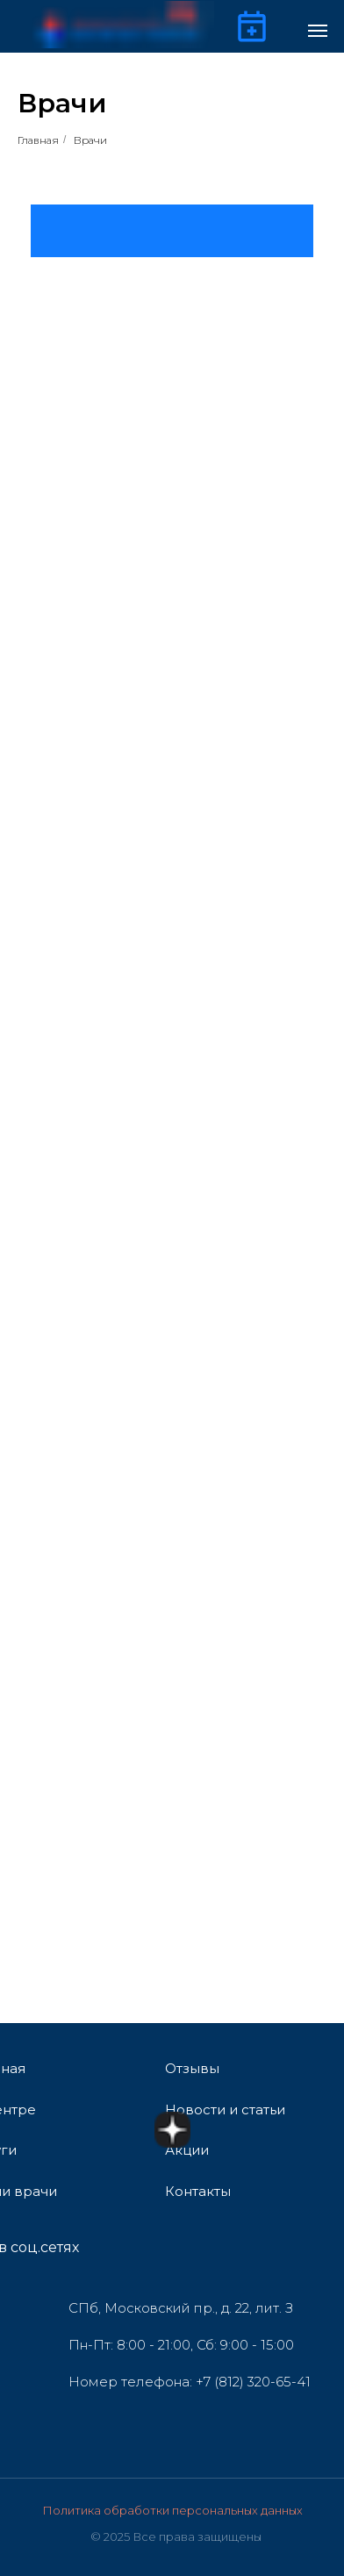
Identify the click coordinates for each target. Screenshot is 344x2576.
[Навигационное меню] (317, 31)
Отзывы (192, 2068)
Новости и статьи (225, 2109)
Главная (38, 140)
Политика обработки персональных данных (172, 2510)
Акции (187, 2150)
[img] (182, 2247)
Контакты (198, 2191)
